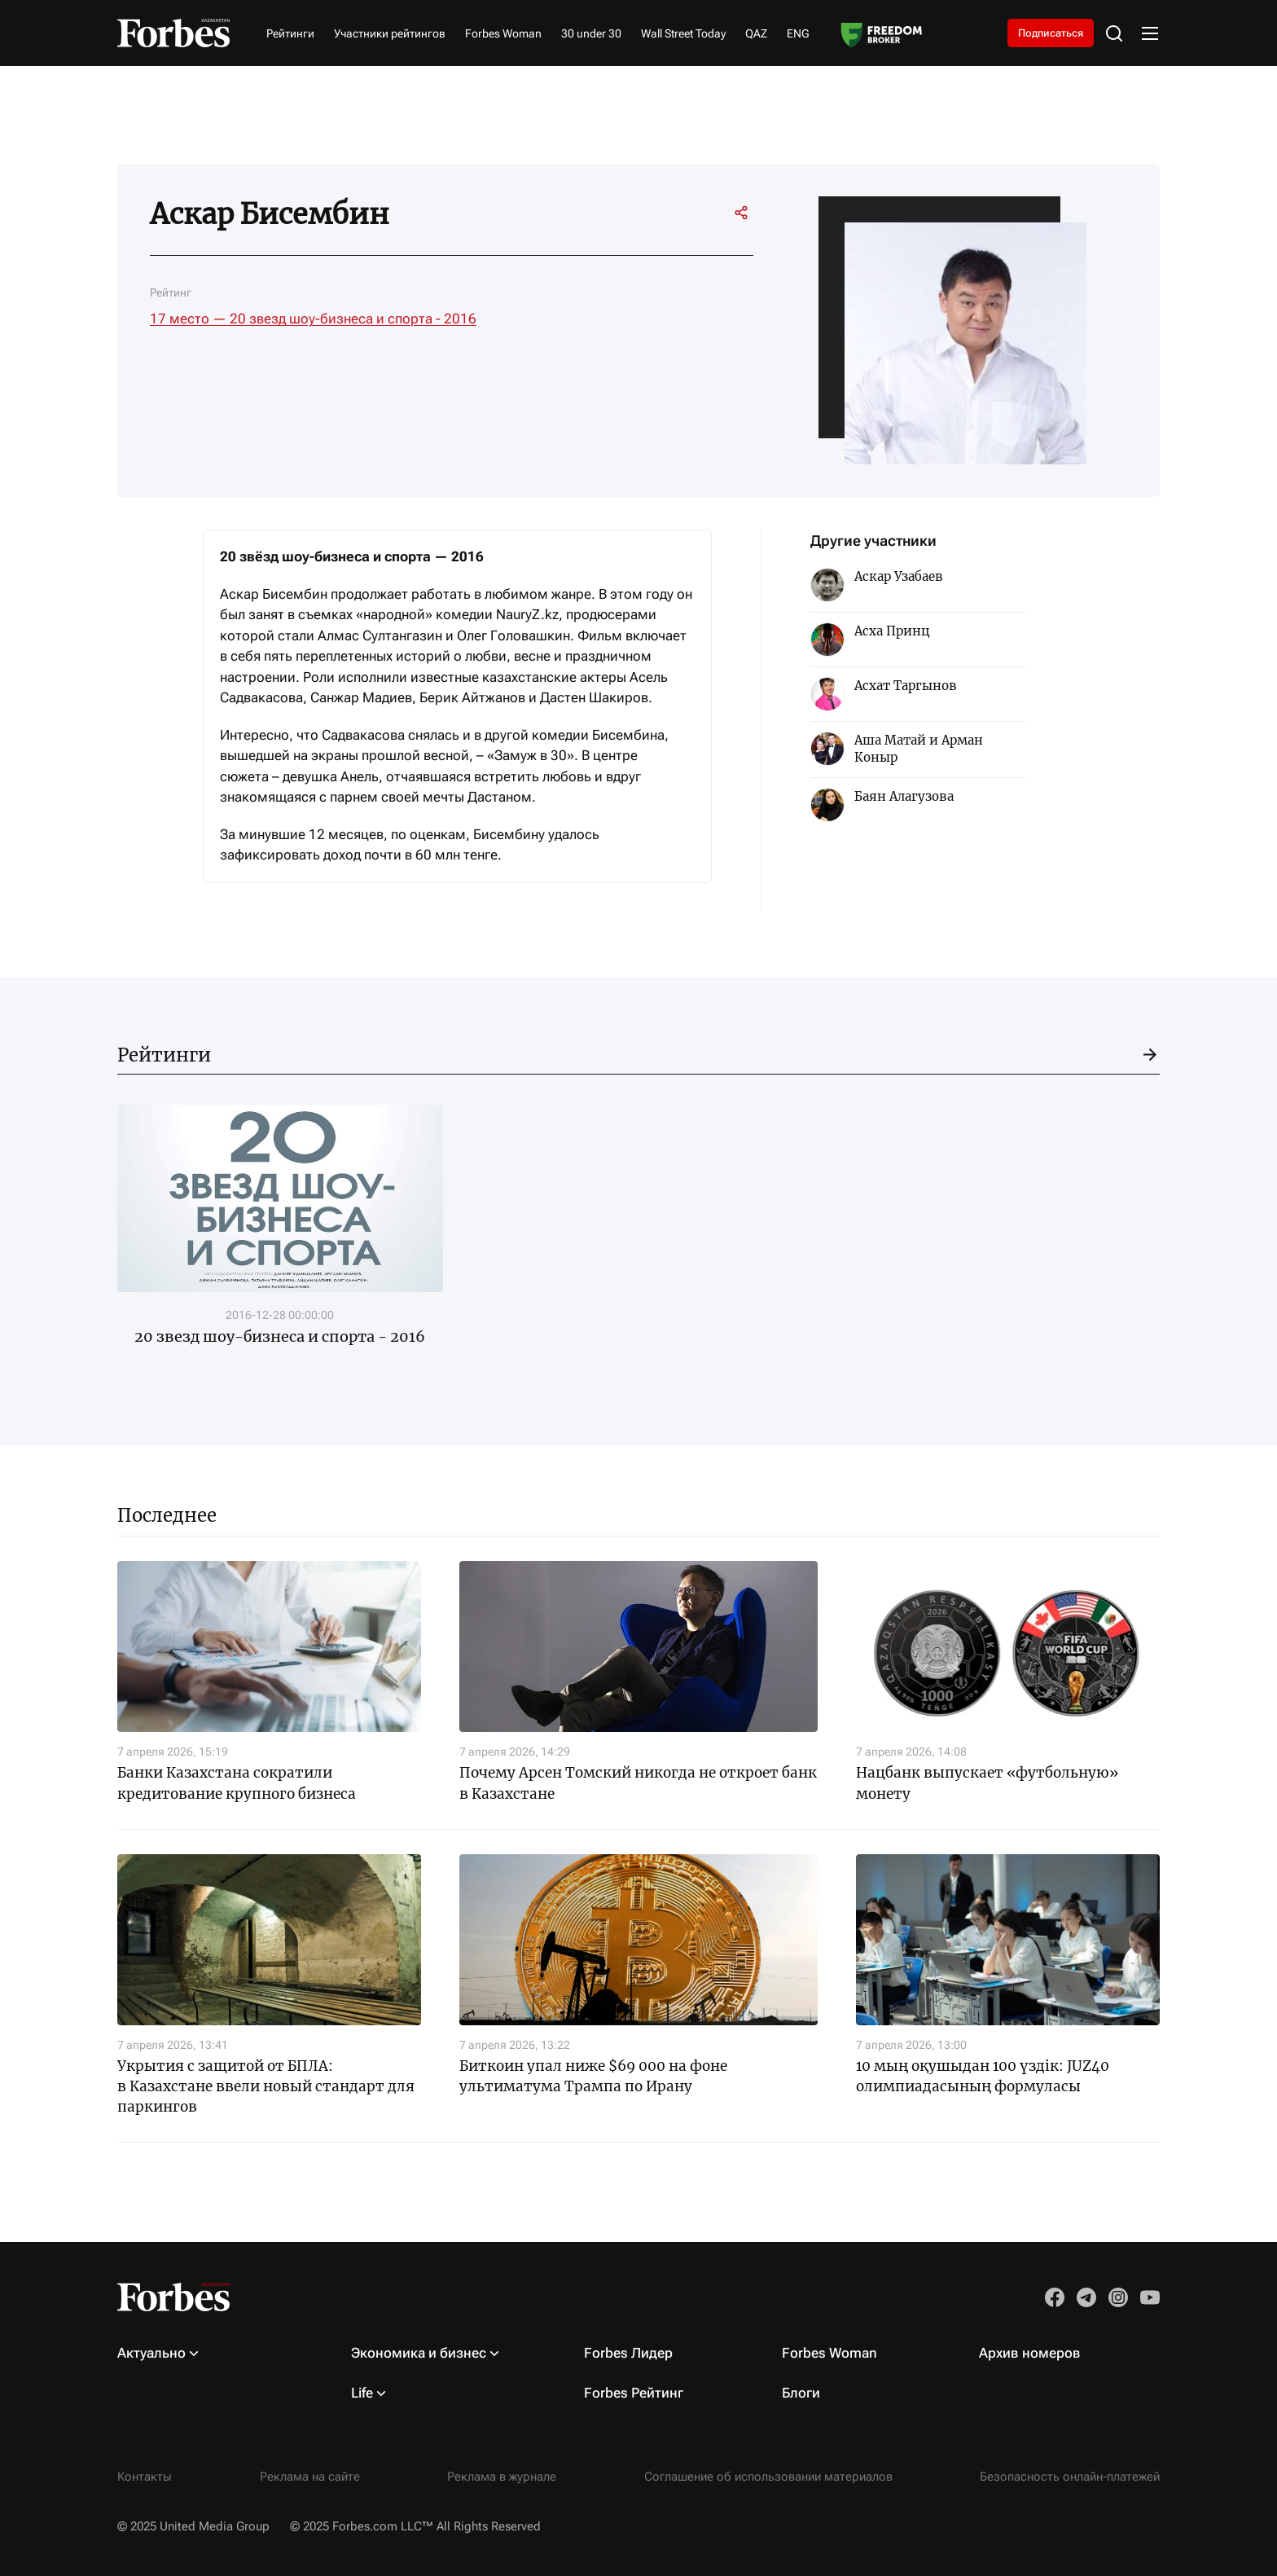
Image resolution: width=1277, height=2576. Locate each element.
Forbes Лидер (628, 2353)
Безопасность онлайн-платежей (1070, 2476)
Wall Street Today (683, 34)
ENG (798, 34)
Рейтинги (290, 34)
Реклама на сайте (310, 2476)
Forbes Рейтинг (633, 2393)
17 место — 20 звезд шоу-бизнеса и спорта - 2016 (313, 320)
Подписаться (1040, 33)
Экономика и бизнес (418, 2353)
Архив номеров (1030, 2353)
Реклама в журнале (501, 2476)
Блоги (801, 2393)
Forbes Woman (503, 34)
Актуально (151, 2353)
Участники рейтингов (389, 34)
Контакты (144, 2476)
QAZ (756, 34)
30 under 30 (591, 34)
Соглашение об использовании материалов (768, 2476)
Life (362, 2393)
